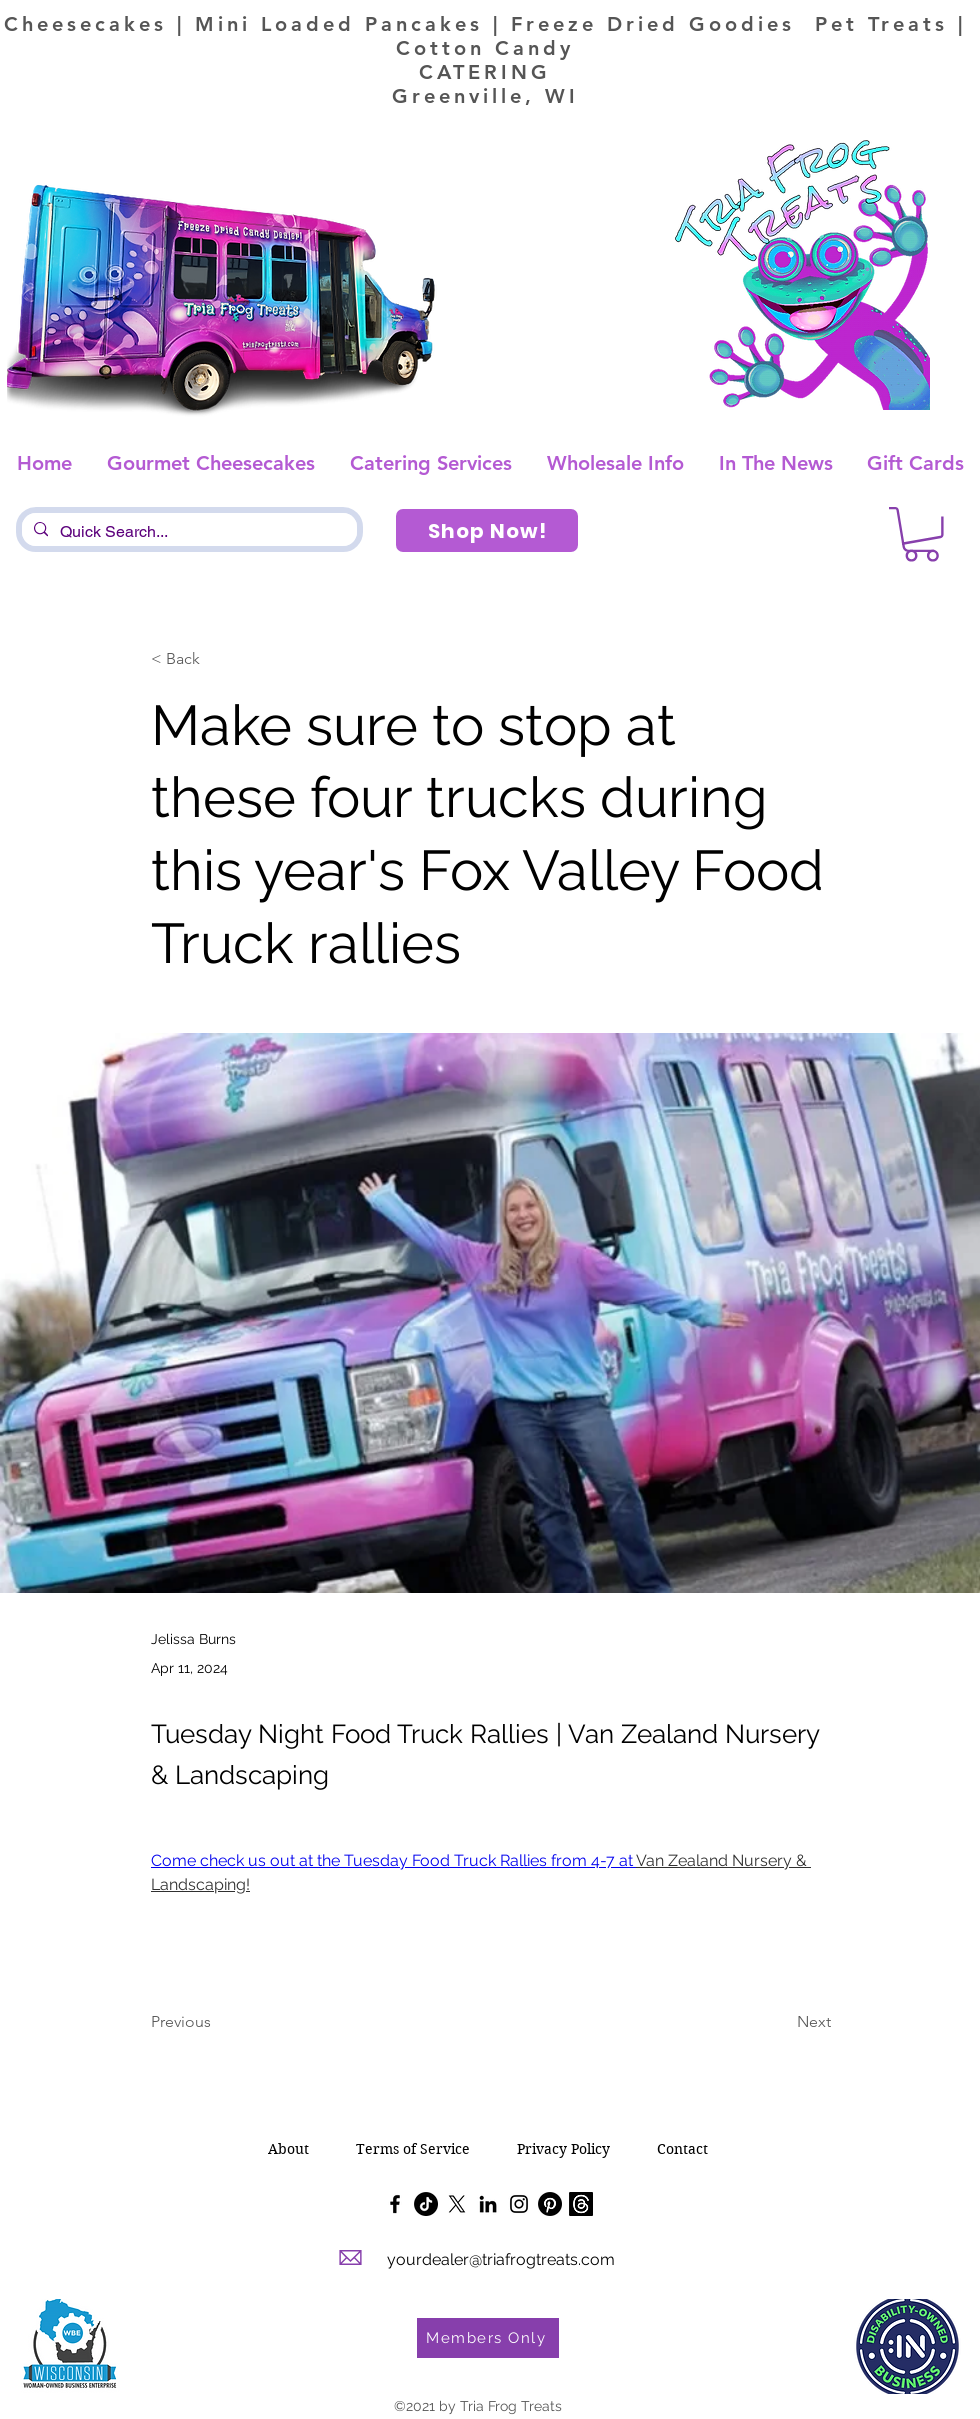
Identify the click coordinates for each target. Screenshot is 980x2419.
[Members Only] (488, 2338)
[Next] (781, 2023)
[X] (457, 2204)
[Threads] (581, 2204)
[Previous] (217, 2023)
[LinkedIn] (488, 2204)
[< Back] (217, 659)
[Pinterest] (550, 2204)
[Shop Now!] (487, 530)
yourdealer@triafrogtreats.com (501, 2259)
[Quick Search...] (187, 532)
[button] (921, 534)
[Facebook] (395, 2204)
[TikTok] (426, 2204)
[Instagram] (519, 2204)
